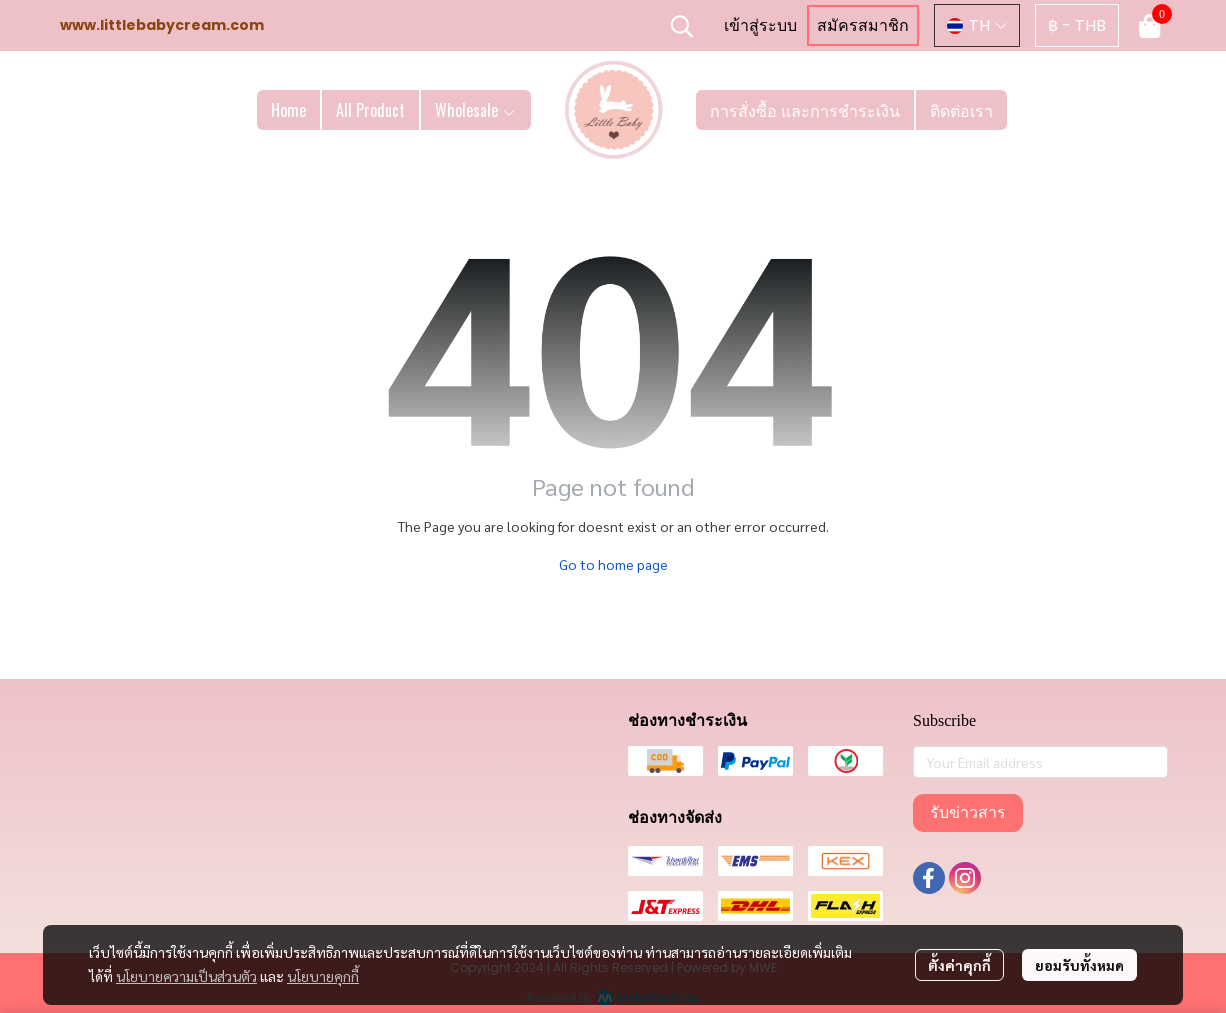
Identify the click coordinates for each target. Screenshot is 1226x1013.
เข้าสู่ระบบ (760, 25)
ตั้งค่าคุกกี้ (959, 965)
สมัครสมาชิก (863, 25)
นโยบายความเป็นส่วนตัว (186, 976)
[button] (682, 26)
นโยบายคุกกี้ (323, 976)
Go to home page (613, 564)
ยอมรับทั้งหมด (1079, 965)
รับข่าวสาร (968, 812)
